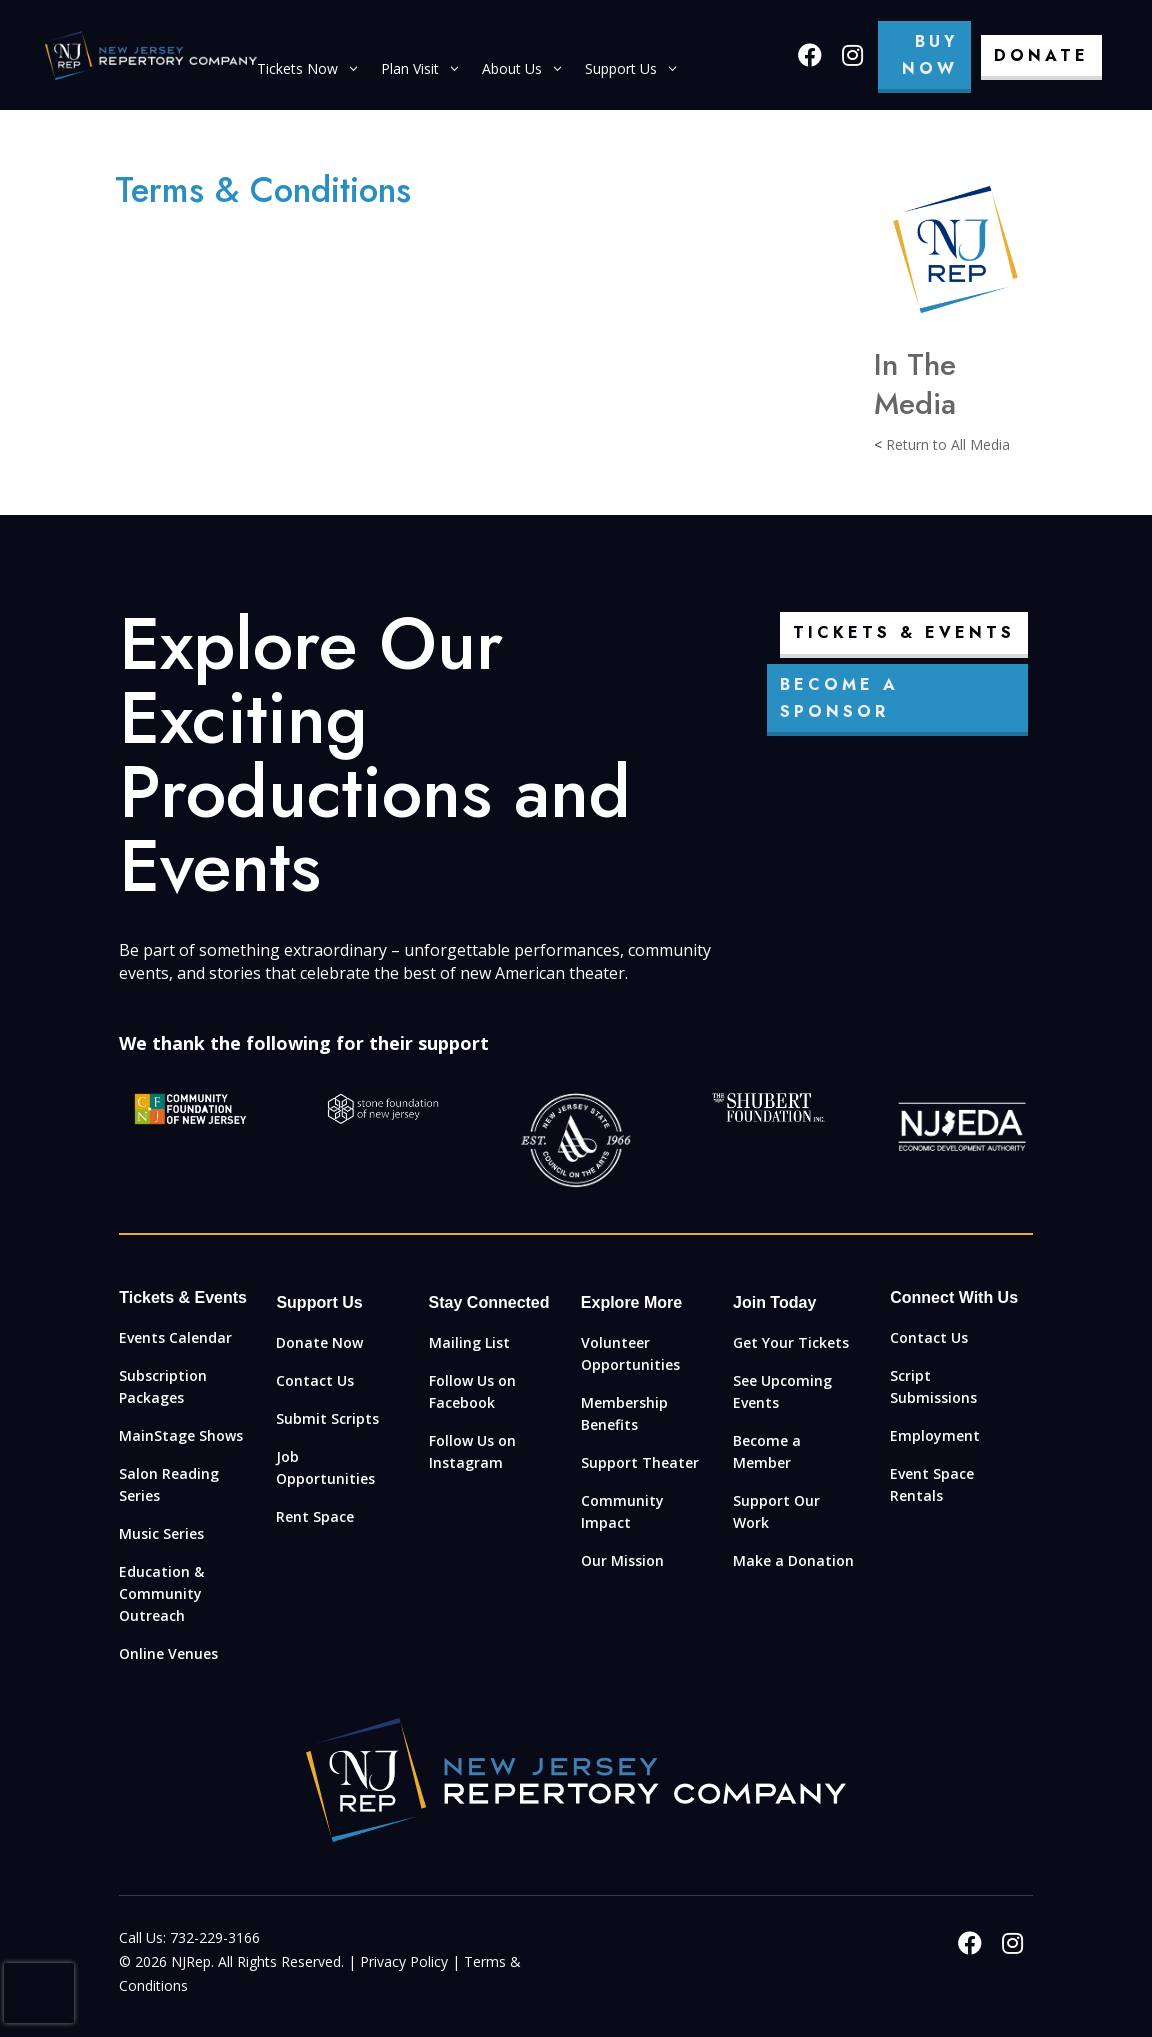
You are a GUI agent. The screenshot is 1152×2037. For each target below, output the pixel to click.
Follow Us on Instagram (472, 1451)
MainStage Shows (181, 1435)
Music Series (161, 1533)
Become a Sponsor (839, 698)
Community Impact (622, 1511)
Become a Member (767, 1451)
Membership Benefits (624, 1413)
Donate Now (319, 1342)
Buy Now (930, 55)
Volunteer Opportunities (630, 1353)
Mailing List (469, 1342)
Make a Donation (793, 1560)
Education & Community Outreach (161, 1593)
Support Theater (640, 1462)
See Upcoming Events (782, 1391)
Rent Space (315, 1516)
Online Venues (168, 1653)
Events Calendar (175, 1337)
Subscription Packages (163, 1386)
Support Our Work (776, 1511)
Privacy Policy (404, 1961)
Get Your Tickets (791, 1342)
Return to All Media (948, 444)
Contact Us (315, 1380)
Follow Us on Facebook (472, 1391)
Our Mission (622, 1560)
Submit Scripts (327, 1418)
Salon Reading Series (169, 1484)
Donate (1041, 55)
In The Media (915, 384)
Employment (935, 1435)
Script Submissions (933, 1386)
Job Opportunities (325, 1467)
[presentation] (39, 1993)
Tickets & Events (904, 632)
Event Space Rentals (932, 1484)
